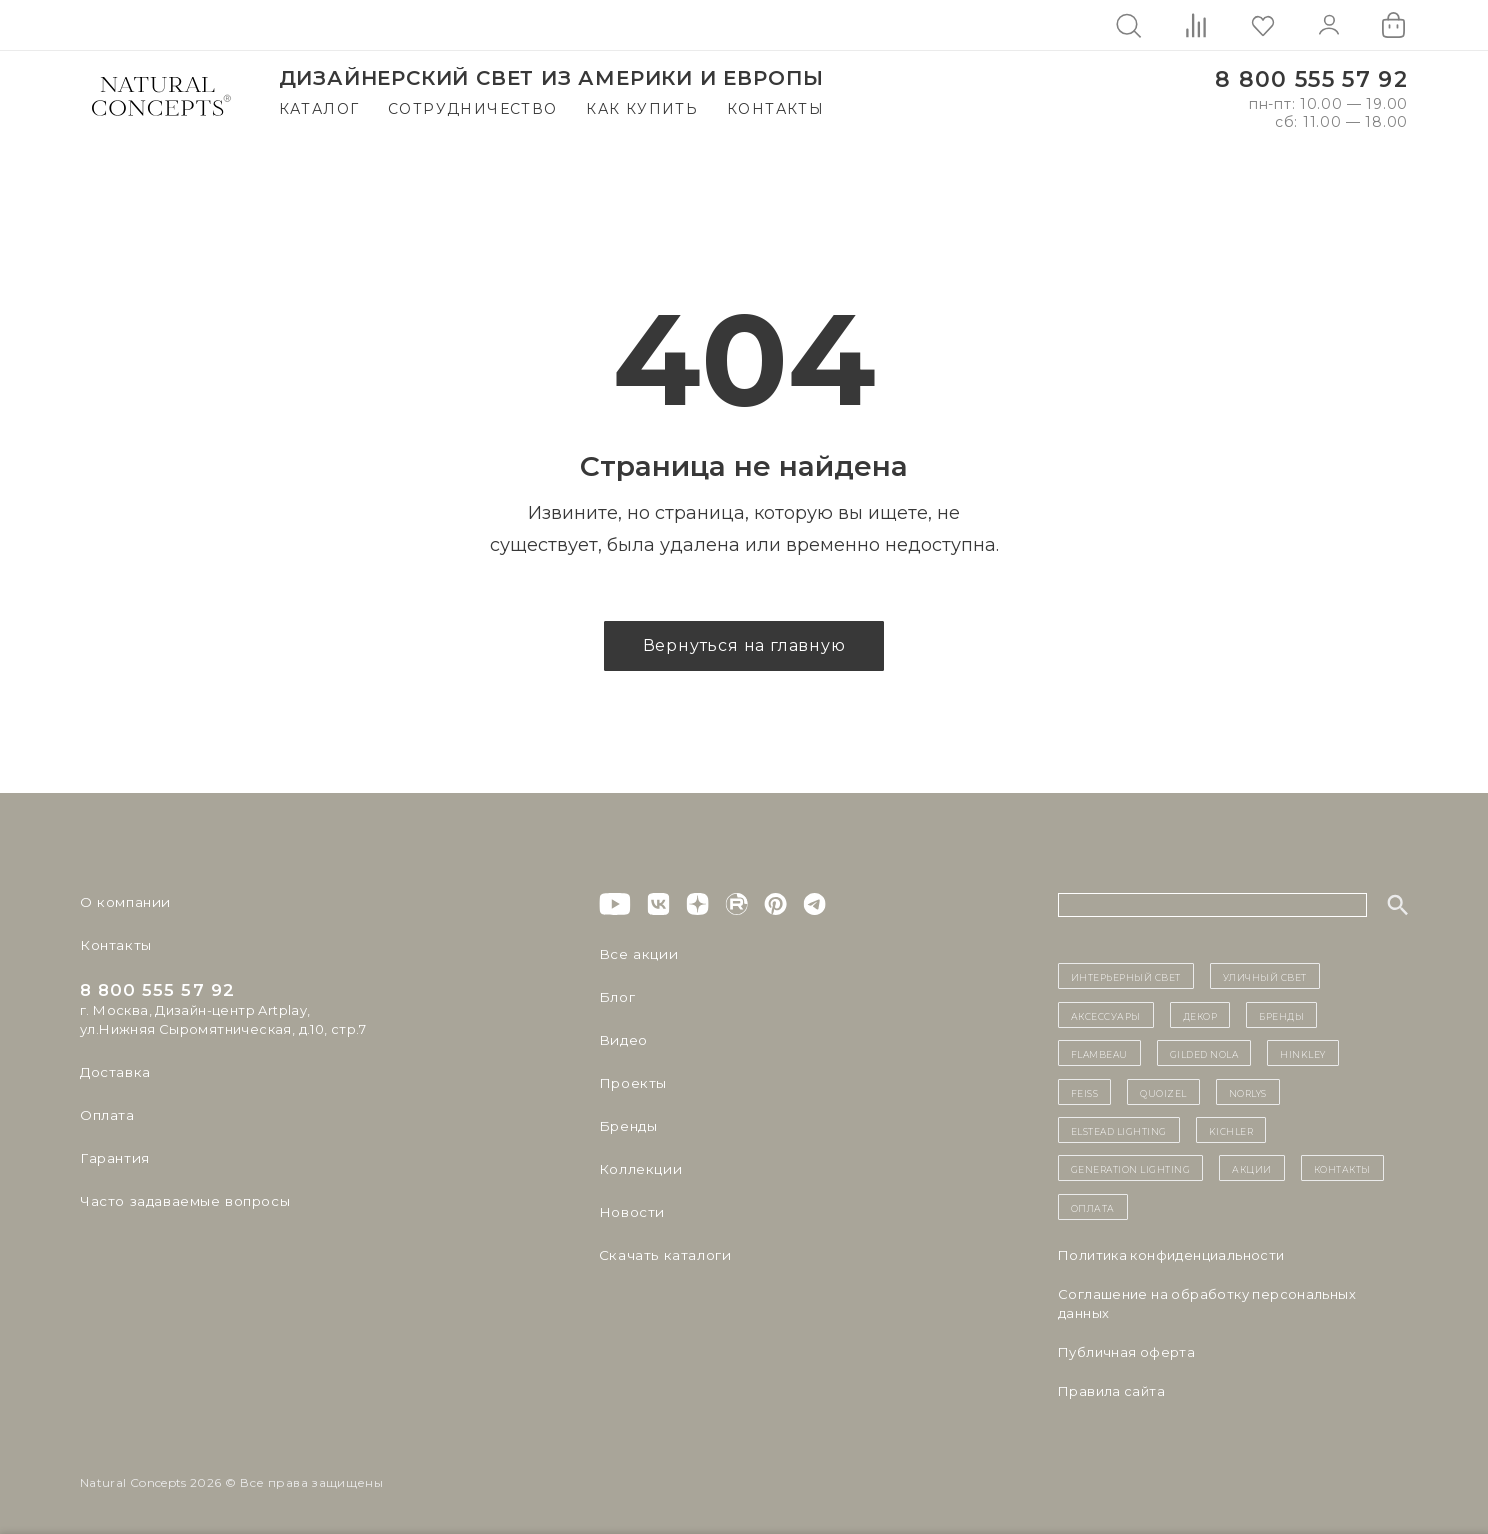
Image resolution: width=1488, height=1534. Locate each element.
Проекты (631, 1083)
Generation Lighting (1131, 1168)
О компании (122, 902)
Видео (621, 1040)
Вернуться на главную (744, 645)
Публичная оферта (1126, 1352)
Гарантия (113, 1158)
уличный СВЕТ (1265, 976)
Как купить (642, 109)
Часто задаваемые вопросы (181, 1201)
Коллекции (638, 1169)
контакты (1342, 1168)
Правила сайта (1111, 1391)
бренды (1281, 1015)
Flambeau (1099, 1053)
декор (1200, 1015)
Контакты (775, 109)
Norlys (1248, 1092)
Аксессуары (1106, 1015)
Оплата (106, 1115)
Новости (630, 1212)
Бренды (626, 1126)
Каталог (319, 109)
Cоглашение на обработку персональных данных (1207, 1303)
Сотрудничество (473, 109)
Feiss (1085, 1092)
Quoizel (1163, 1092)
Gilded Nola (1204, 1053)
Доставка (114, 1072)
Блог (616, 997)
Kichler (1231, 1130)
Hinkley (1303, 1053)
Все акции (635, 954)
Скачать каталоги (661, 1255)
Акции (1252, 1168)
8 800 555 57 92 (1311, 79)
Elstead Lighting (1119, 1130)
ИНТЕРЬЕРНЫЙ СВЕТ (1126, 976)
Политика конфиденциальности (1171, 1255)
